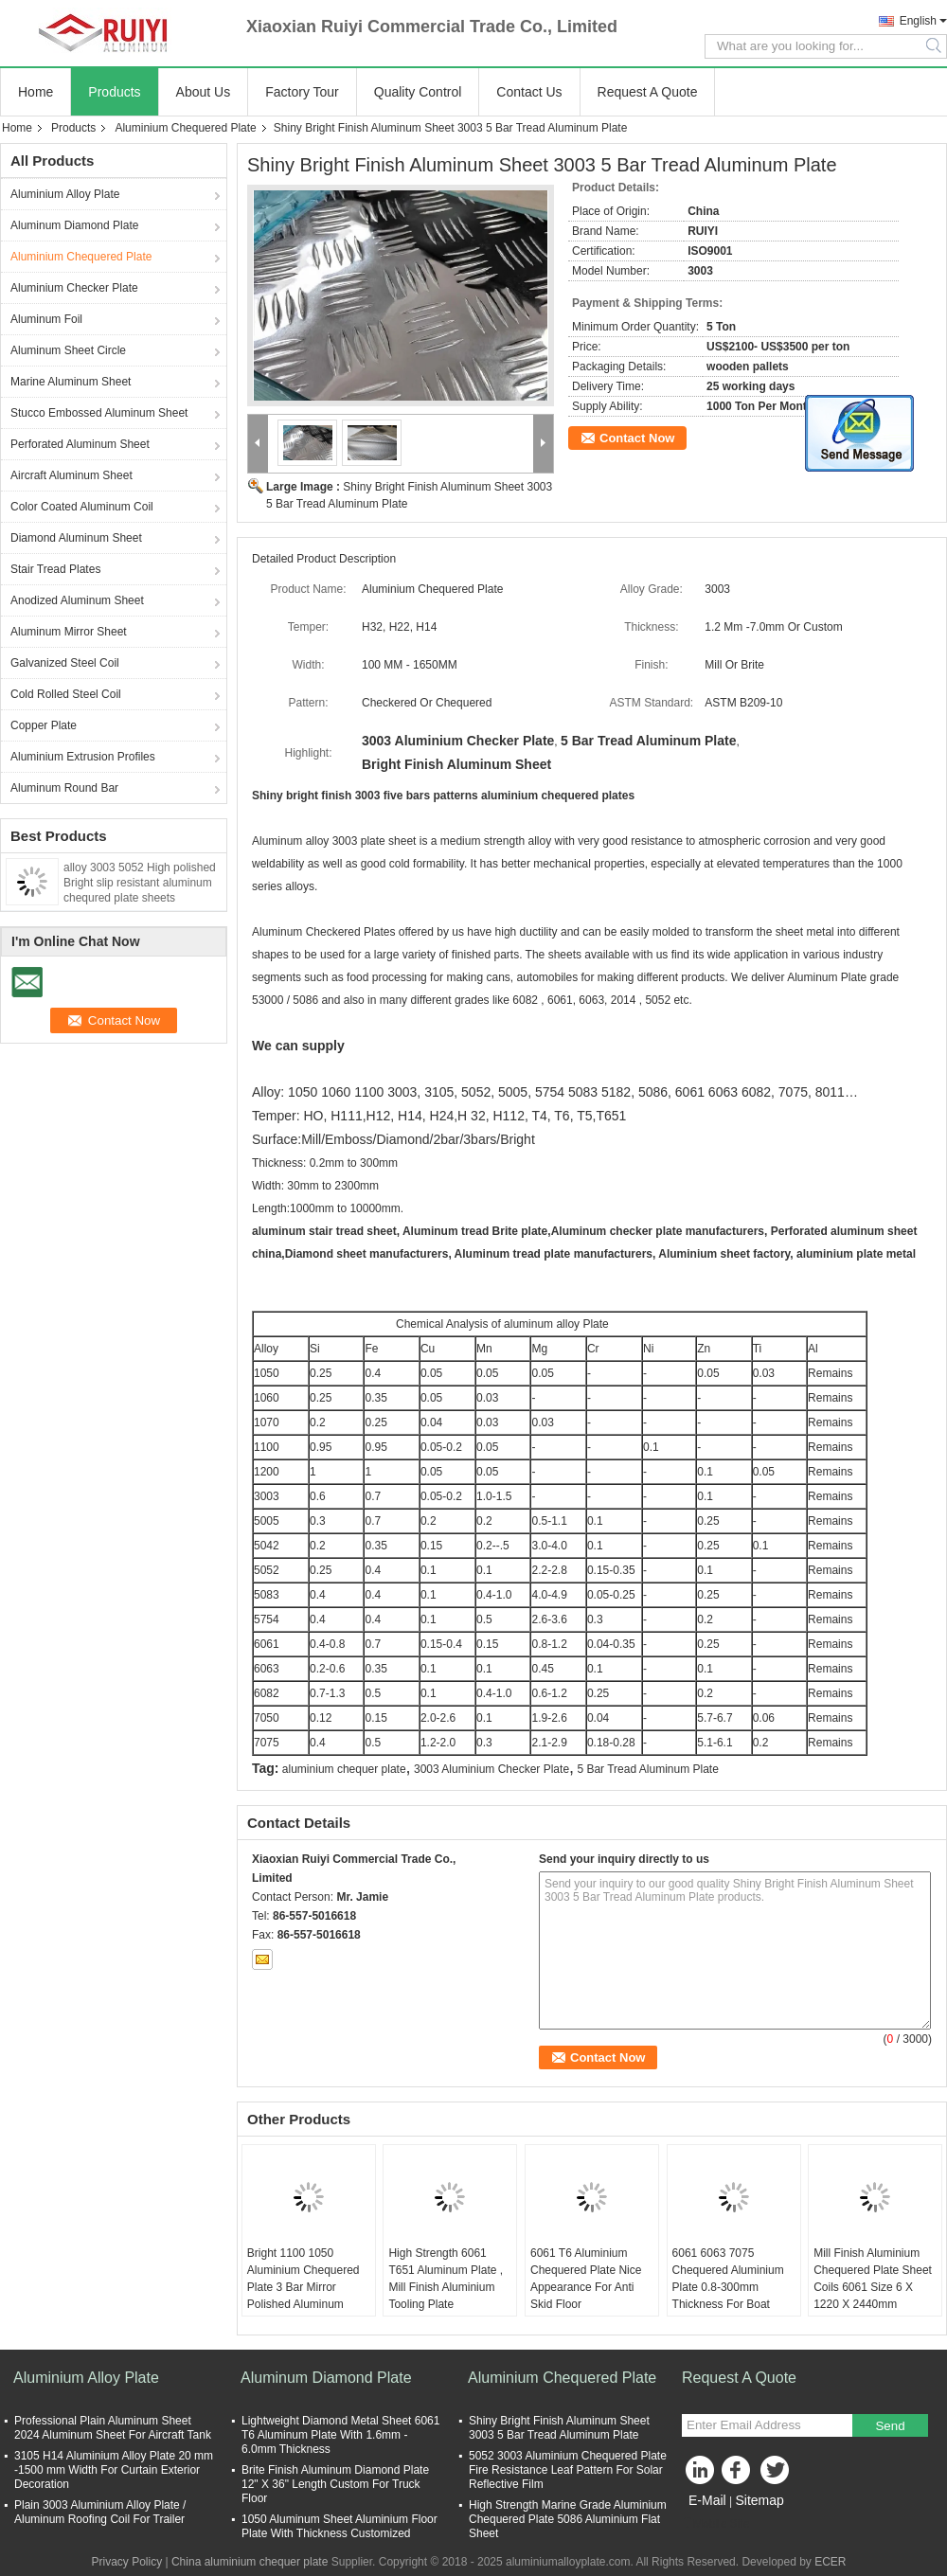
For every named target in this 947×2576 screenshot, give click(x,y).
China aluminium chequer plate (249, 2561)
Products (114, 91)
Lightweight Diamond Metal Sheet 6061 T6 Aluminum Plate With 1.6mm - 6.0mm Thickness (340, 2435)
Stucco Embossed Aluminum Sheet (99, 413)
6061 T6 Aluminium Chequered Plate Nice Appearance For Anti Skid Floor (585, 2278)
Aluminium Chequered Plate (185, 127)
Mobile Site (715, 2524)
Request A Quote (648, 91)
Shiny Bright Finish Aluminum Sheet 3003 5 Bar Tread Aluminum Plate (559, 2428)
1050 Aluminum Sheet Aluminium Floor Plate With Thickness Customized (339, 2526)
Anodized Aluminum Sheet (77, 600)
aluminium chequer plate (344, 1769)
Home (35, 91)
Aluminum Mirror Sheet (68, 631)
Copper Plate (43, 725)
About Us (203, 91)
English (918, 20)
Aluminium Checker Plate (74, 288)
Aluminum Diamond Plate (74, 225)
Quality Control (418, 91)
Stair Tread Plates (55, 569)
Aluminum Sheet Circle (68, 350)
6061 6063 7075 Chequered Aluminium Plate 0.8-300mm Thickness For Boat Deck (728, 2287)
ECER (830, 2561)
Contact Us (529, 91)
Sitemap (759, 2500)
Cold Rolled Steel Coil (65, 694)
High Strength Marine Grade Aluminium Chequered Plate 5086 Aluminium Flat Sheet (568, 2519)
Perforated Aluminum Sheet (80, 444)
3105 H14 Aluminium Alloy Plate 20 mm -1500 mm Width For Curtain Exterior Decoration (113, 2470)
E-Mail (707, 2500)
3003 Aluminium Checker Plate (491, 1769)
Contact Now (636, 438)
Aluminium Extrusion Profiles (82, 756)
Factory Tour (302, 91)
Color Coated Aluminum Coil (81, 506)
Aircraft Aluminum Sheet (71, 475)
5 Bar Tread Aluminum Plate (647, 1769)
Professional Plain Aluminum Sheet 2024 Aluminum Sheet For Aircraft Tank (112, 2428)
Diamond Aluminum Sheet (76, 538)
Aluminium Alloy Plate (64, 194)
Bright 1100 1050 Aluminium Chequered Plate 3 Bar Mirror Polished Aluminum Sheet (303, 2287)
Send (889, 2426)
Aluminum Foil (46, 319)
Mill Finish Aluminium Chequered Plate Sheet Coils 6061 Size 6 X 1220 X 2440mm (872, 2278)
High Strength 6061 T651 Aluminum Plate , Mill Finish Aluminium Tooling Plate (445, 2278)
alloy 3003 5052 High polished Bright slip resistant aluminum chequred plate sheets (139, 882)
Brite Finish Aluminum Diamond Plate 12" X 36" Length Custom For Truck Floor (335, 2484)
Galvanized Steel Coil (64, 663)
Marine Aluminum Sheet (70, 381)
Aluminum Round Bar (64, 788)
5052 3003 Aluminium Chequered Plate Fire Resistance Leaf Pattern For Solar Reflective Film (568, 2470)
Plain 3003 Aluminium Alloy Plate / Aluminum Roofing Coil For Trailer (100, 2512)
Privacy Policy (126, 2561)
